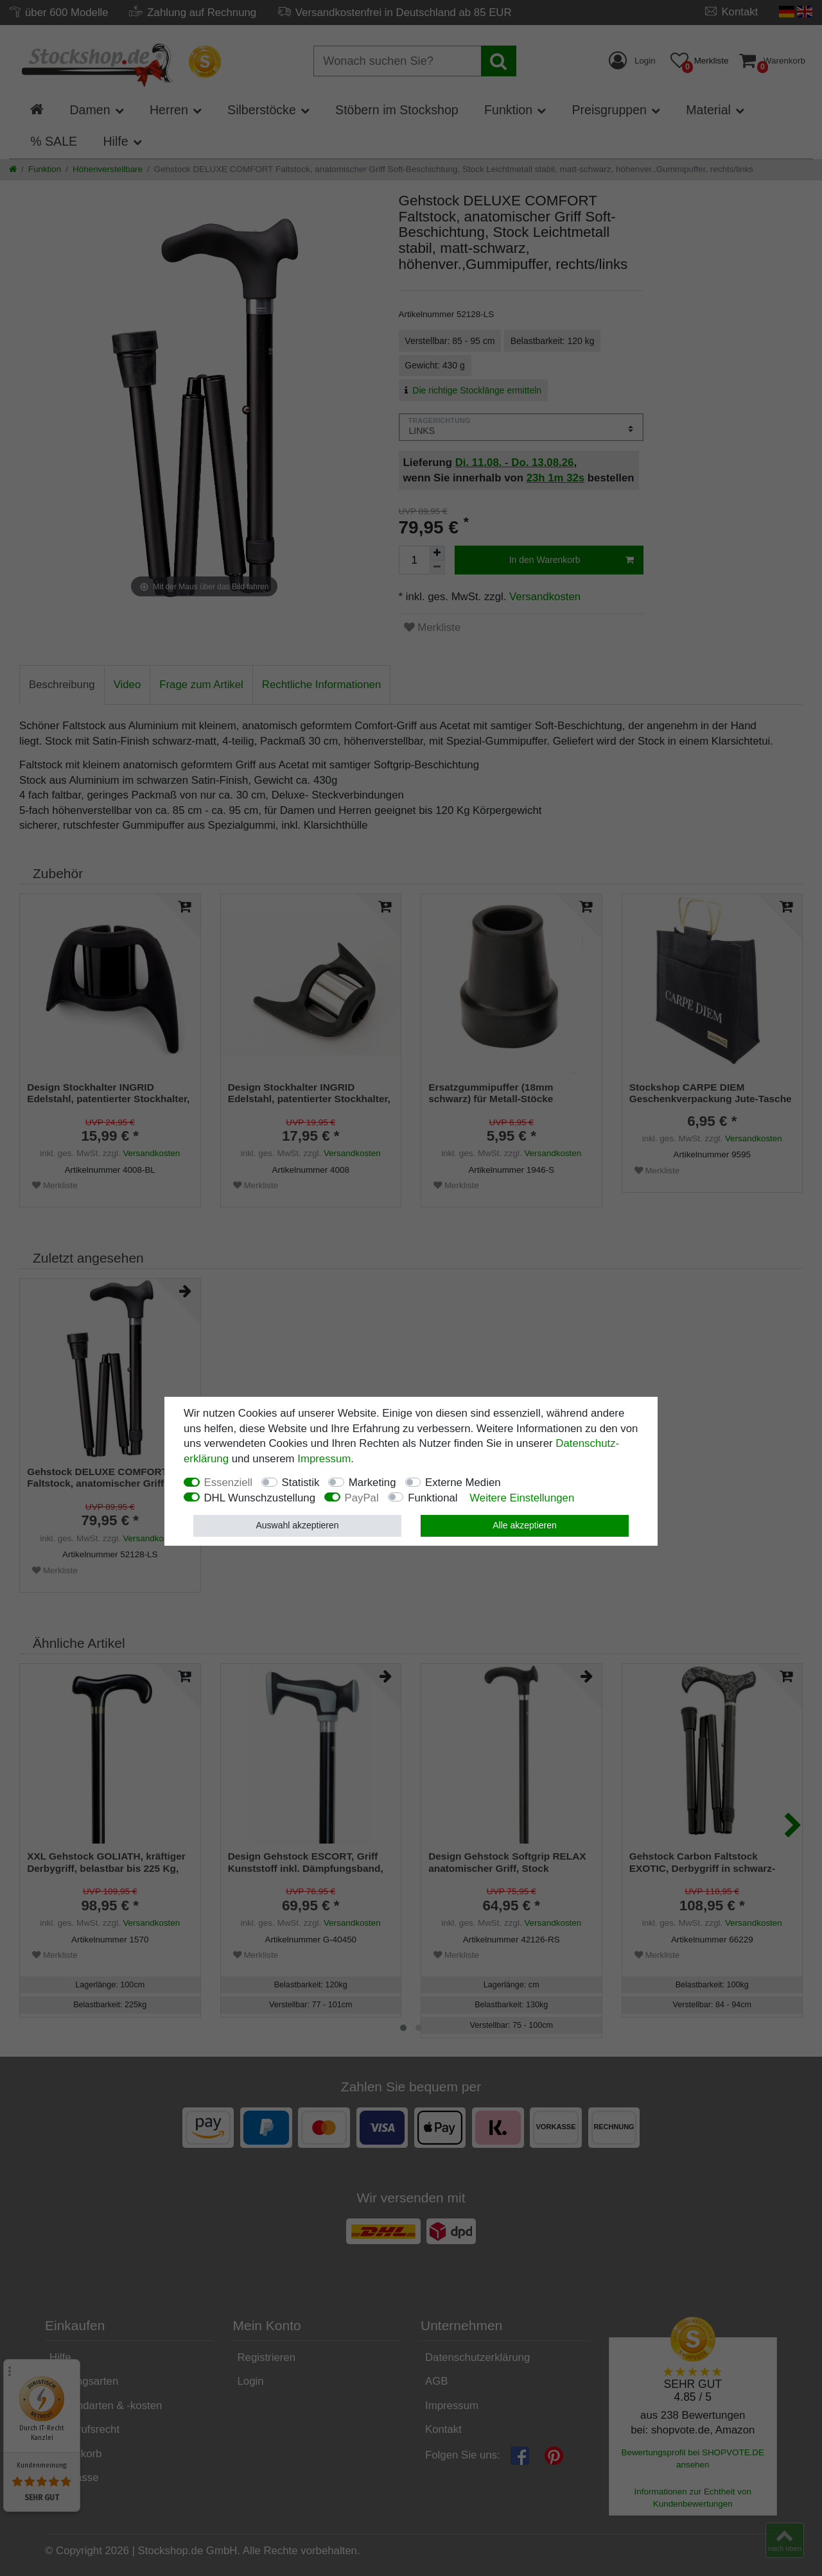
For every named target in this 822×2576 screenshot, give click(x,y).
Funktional (432, 1498)
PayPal (362, 1498)
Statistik (301, 1482)
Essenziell (228, 1482)
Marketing (372, 1482)
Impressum (324, 1459)
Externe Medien (463, 1482)
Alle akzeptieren (525, 1525)
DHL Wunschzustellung (260, 1498)
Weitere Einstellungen (521, 1498)
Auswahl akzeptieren (297, 1525)
